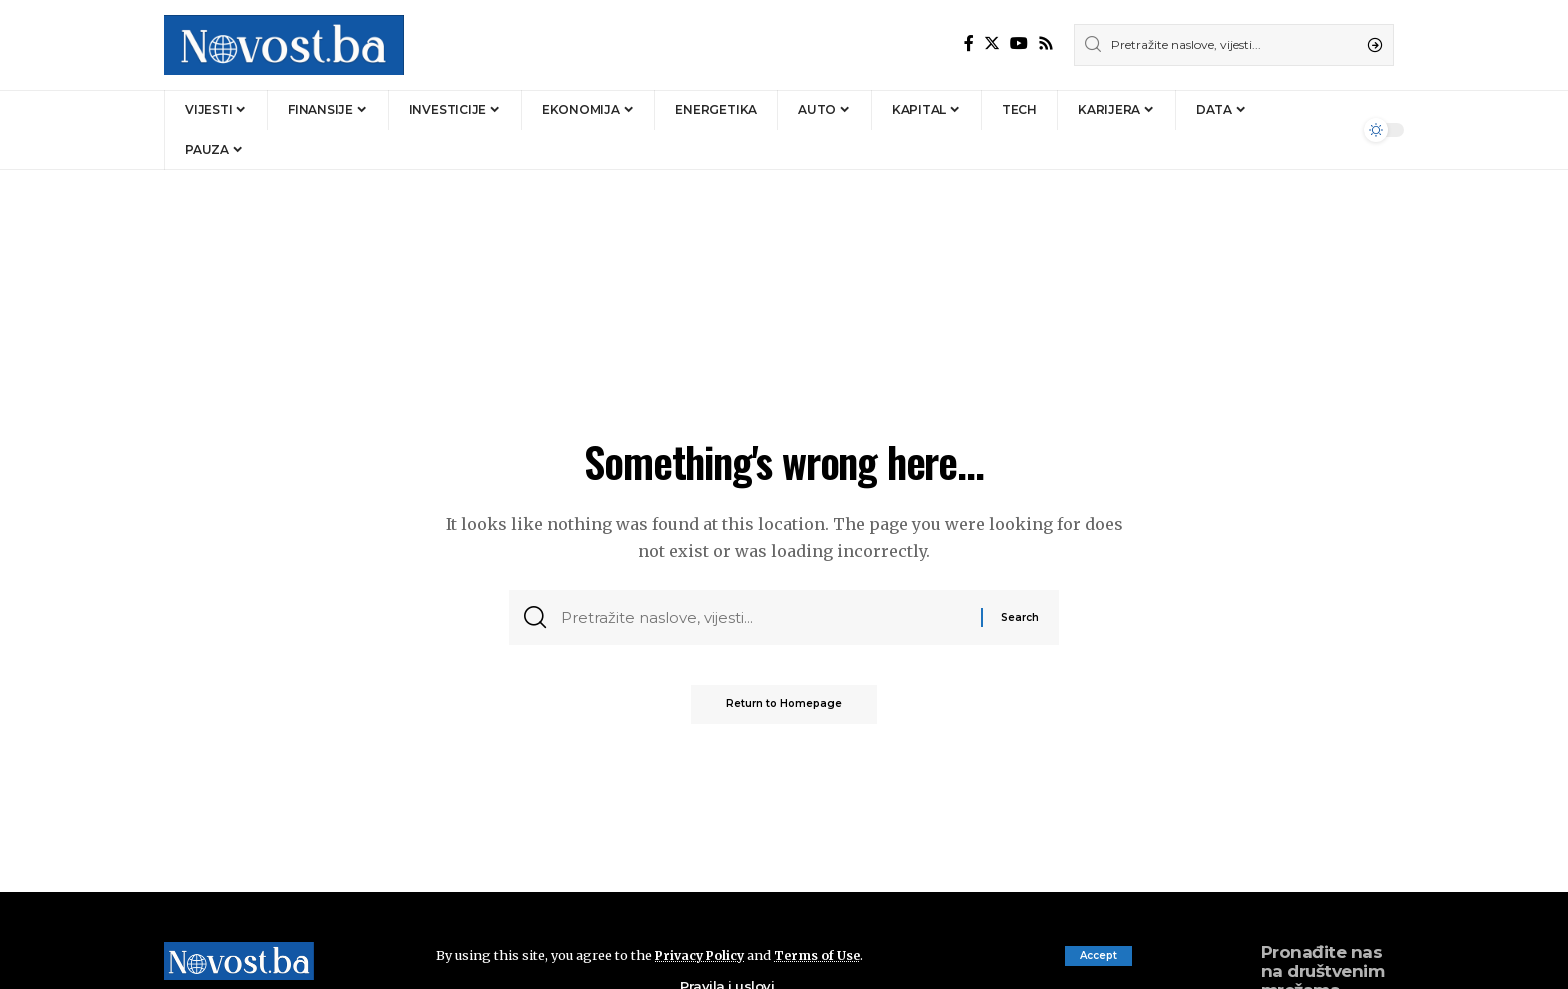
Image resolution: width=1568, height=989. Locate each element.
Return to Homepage (784, 708)
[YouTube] (1019, 43)
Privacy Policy (702, 955)
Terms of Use (822, 955)
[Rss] (1046, 43)
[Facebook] (969, 43)
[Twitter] (992, 43)
